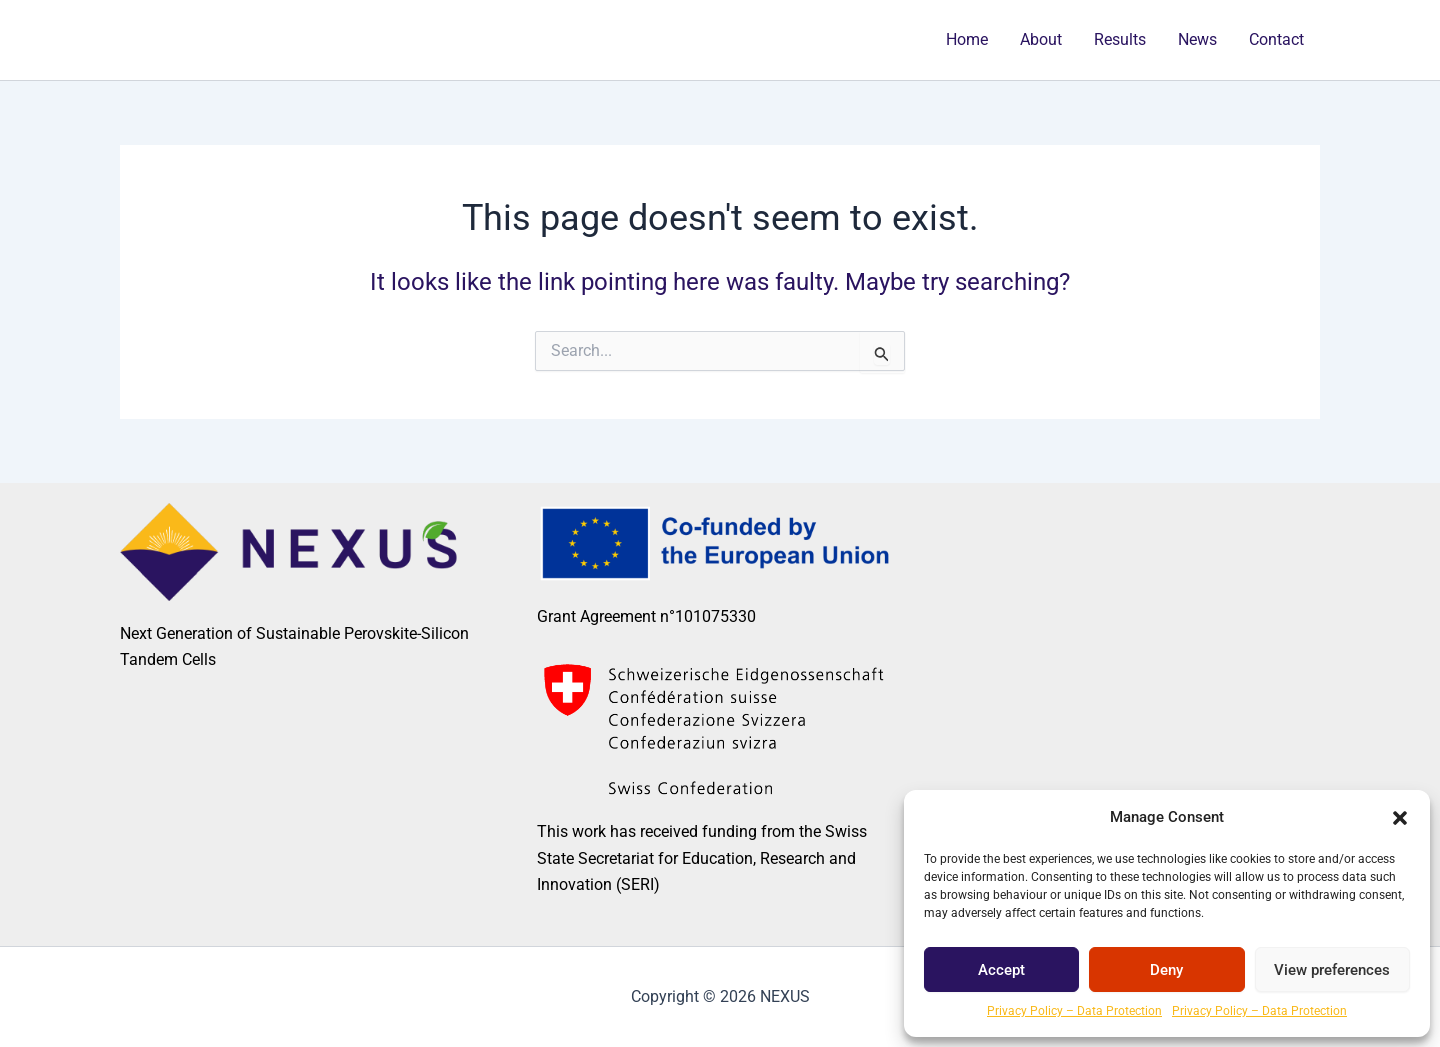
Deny (1166, 970)
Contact (1276, 39)
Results (1120, 39)
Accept (1001, 970)
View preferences (1332, 970)
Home (967, 39)
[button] (1400, 818)
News (1197, 39)
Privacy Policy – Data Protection (1074, 1011)
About (1041, 39)
